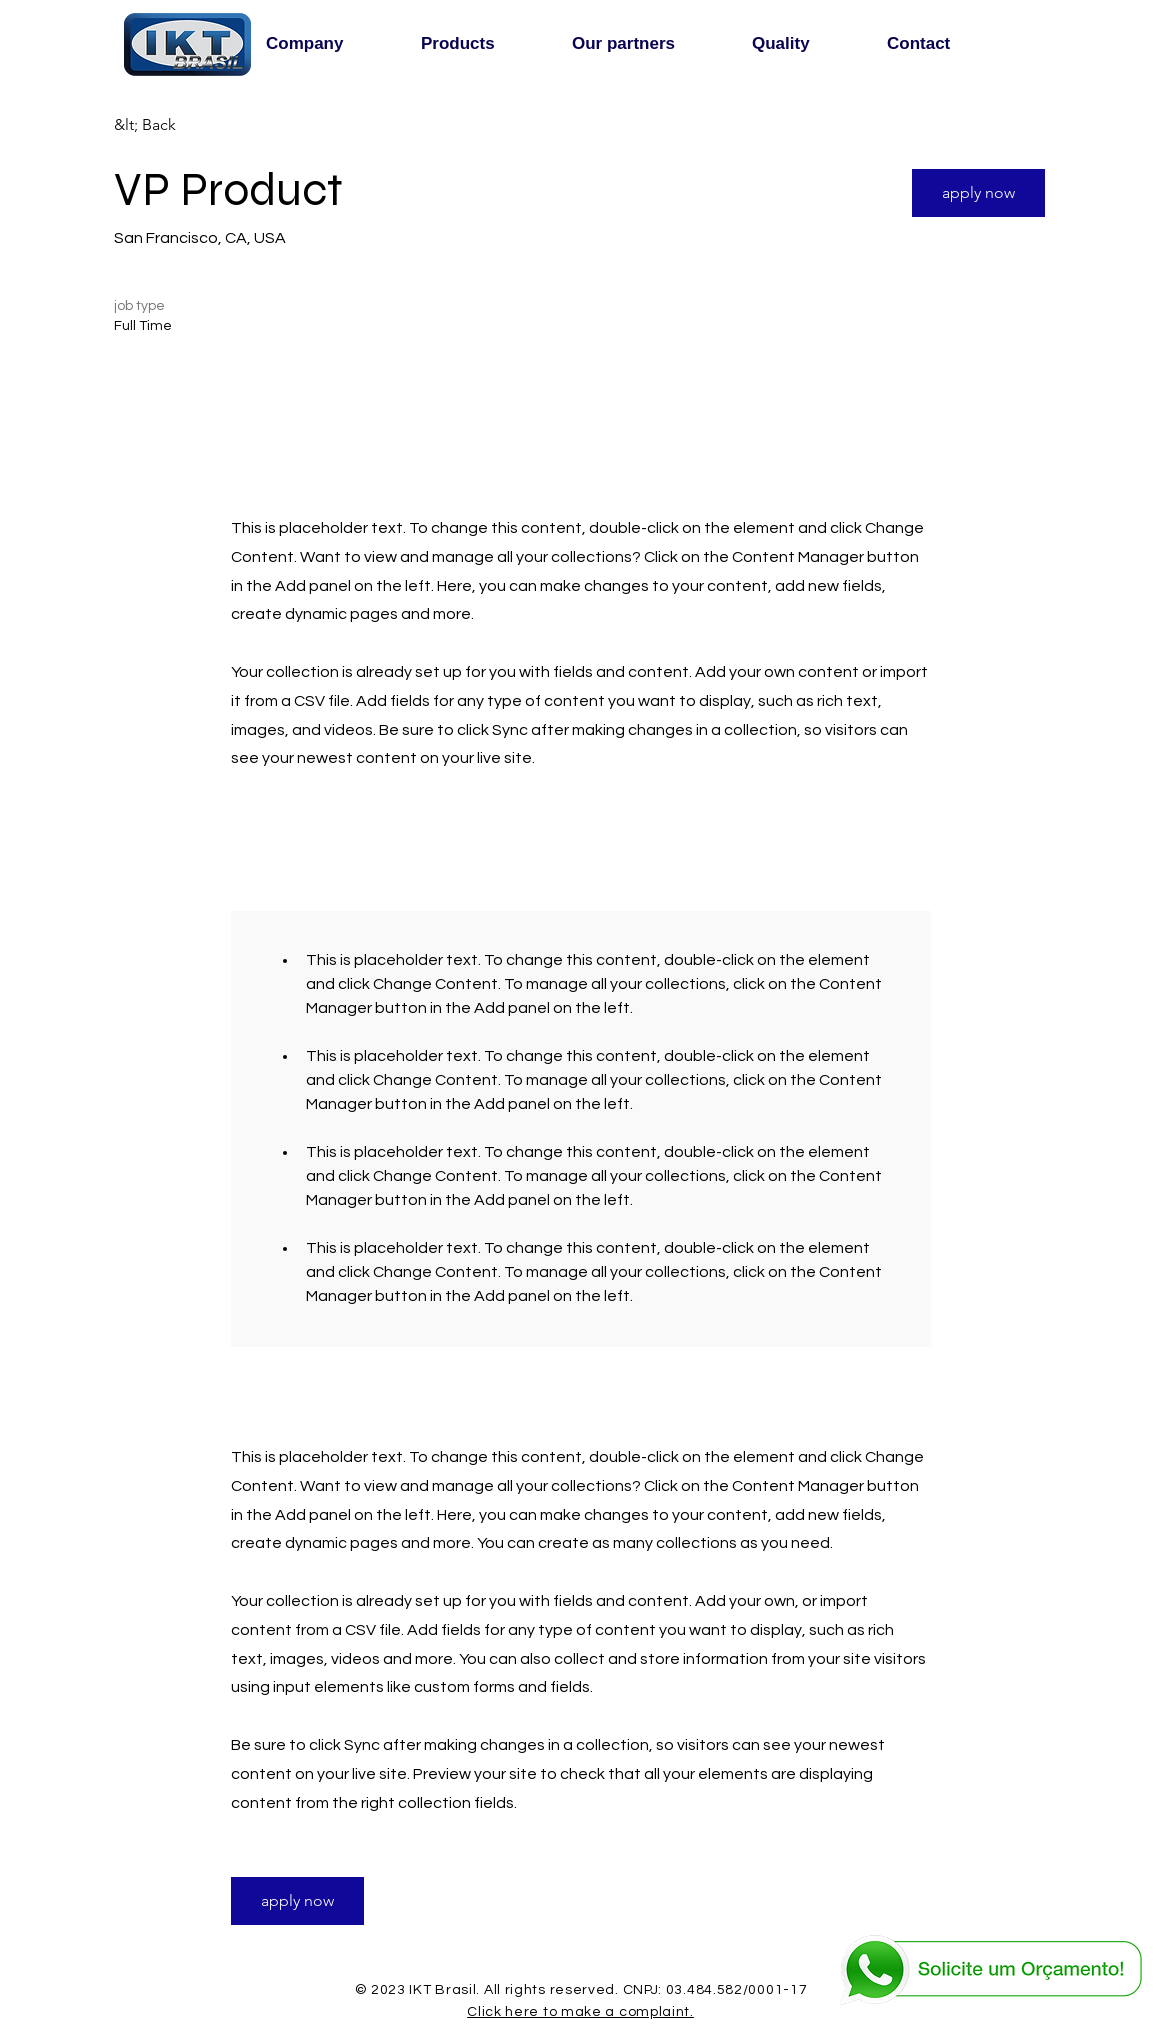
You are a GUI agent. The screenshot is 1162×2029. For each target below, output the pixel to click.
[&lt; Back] (185, 125)
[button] (978, 193)
